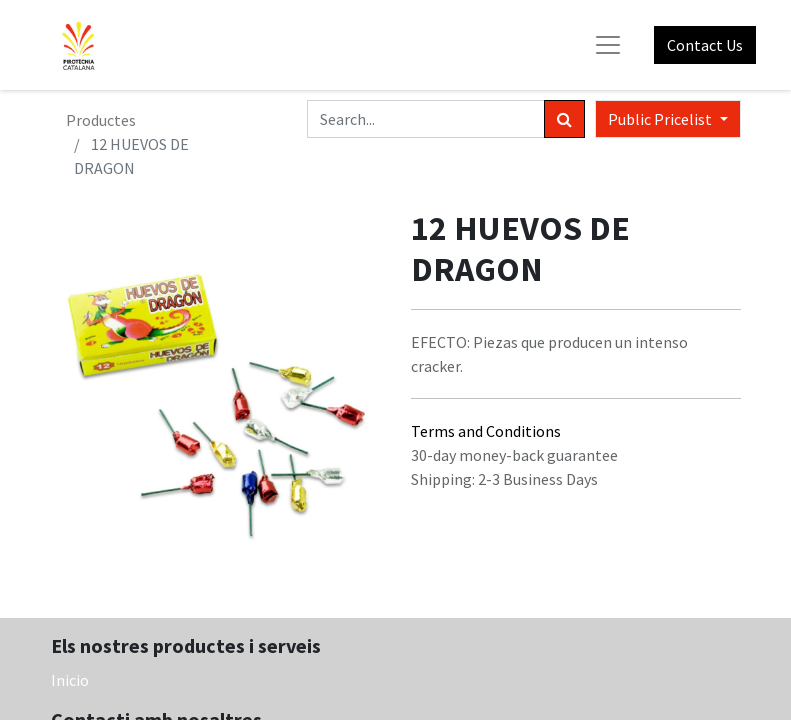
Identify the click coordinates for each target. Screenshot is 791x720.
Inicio (70, 680)
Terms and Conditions (486, 431)
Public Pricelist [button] (661, 119)
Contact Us (705, 45)
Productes (101, 120)
